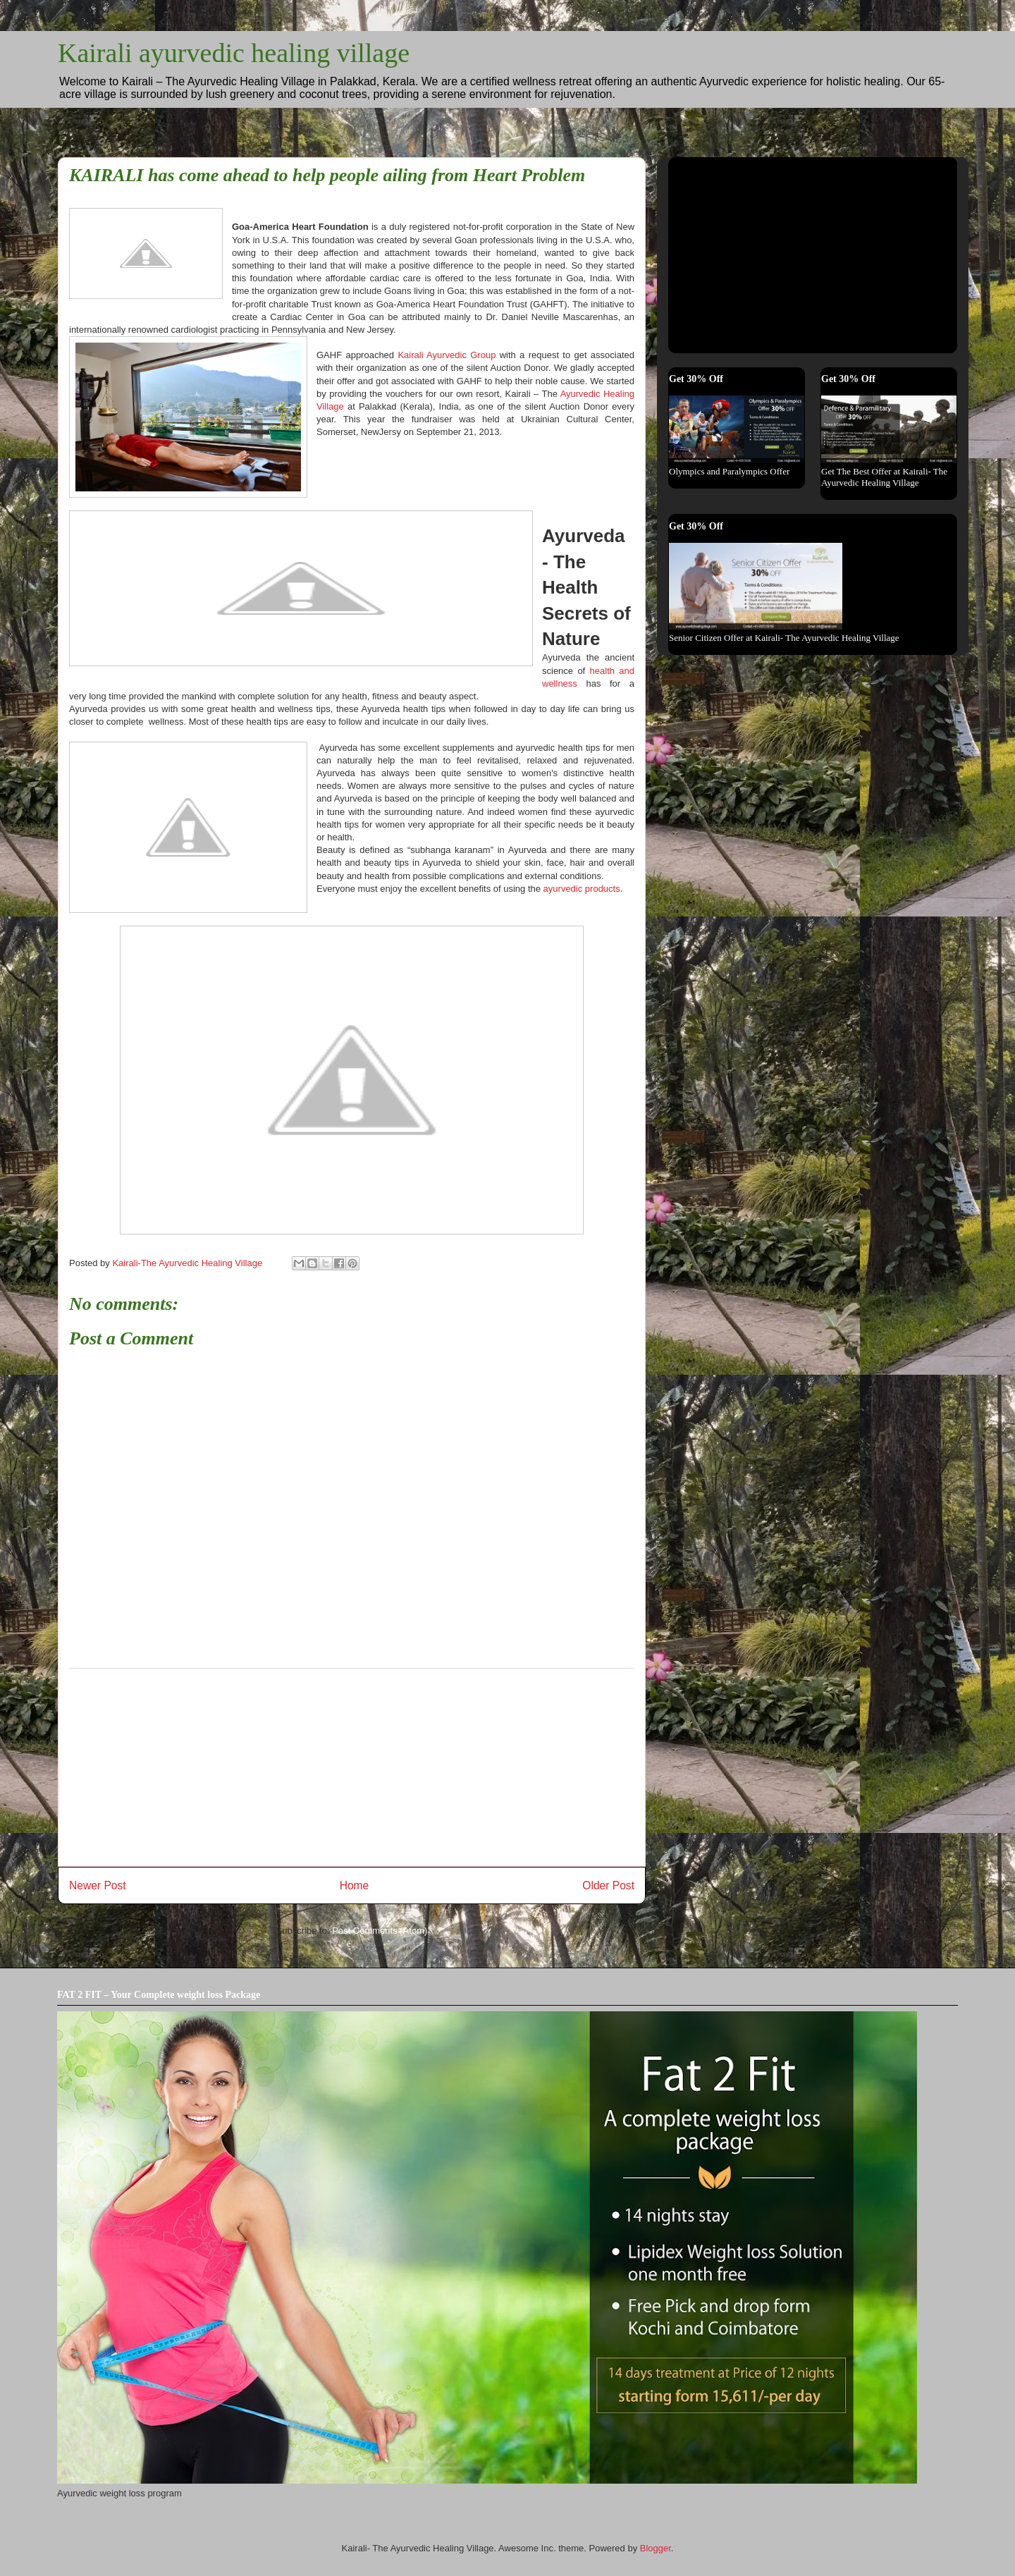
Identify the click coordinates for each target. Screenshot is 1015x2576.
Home (354, 1885)
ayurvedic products (581, 888)
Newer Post (97, 1885)
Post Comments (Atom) (379, 1930)
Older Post (608, 1885)
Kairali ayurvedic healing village (234, 53)
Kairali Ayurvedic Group (447, 355)
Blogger (655, 2548)
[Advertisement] (351, 1767)
